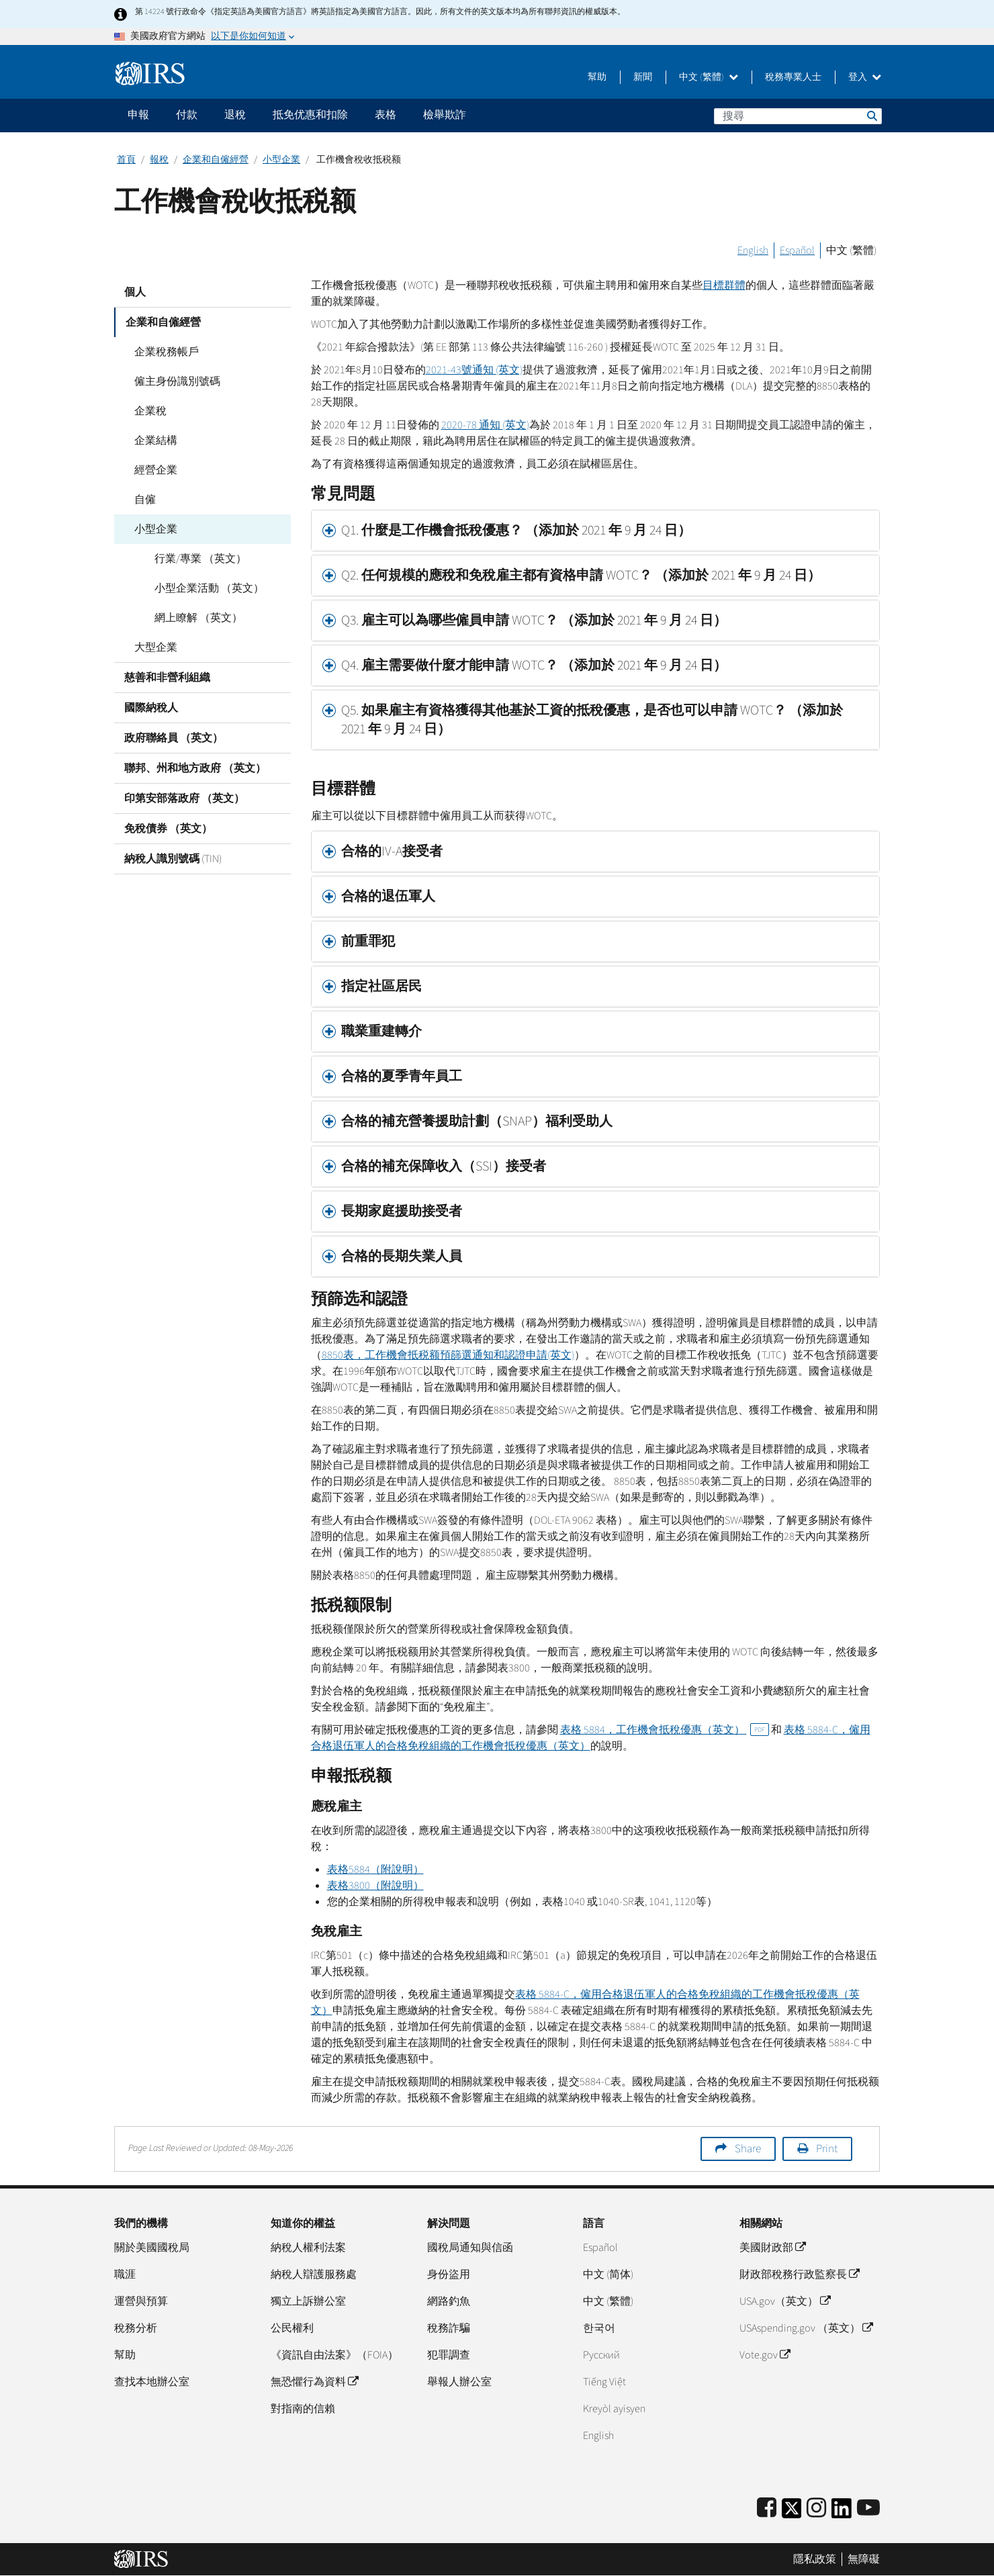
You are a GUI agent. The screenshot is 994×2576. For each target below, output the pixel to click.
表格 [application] (385, 114)
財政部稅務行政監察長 (799, 2274)
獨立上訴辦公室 (308, 2301)
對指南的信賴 (303, 2408)
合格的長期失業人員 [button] (403, 1256)
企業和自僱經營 (215, 160)
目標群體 (724, 285)
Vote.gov (764, 2355)
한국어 (599, 2328)
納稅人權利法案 (308, 2247)
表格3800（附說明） (375, 1885)
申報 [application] (138, 114)
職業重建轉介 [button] (382, 1031)
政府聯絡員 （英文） (173, 738)
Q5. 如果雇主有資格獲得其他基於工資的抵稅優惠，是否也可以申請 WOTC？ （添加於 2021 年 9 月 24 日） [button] (592, 720)
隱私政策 (814, 2559)
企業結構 (155, 440)
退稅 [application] (235, 114)
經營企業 (155, 470)
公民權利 (292, 2328)
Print (827, 2149)
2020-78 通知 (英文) (485, 425)
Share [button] (748, 2149)
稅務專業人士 (793, 77)
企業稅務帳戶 (166, 351)
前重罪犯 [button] (369, 941)
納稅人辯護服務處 (314, 2274)
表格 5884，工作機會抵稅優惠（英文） (664, 1729)
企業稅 (150, 411)
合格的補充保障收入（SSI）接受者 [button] (443, 1166)
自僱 (145, 499)
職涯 (125, 2274)
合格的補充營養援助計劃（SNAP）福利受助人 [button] (477, 1121)
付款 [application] (186, 114)
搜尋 (871, 115)
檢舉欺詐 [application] (444, 114)
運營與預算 (141, 2301)
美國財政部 (772, 2247)
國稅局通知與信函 (470, 2247)
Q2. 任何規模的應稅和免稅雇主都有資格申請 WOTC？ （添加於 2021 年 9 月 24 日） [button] (581, 575)
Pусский (601, 2355)
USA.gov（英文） (784, 2301)
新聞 (642, 77)
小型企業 (281, 160)
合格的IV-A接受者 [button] (393, 851)
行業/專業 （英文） (200, 558)
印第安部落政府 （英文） (184, 798)
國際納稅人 (151, 707)
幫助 (597, 77)
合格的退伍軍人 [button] (389, 896)
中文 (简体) (608, 2274)
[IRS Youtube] (868, 2508)
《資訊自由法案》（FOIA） (334, 2355)
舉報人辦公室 (459, 2382)
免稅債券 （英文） (168, 828)
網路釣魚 (448, 2301)
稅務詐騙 (448, 2328)
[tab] (596, 530)
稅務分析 (135, 2328)
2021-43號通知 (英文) (474, 370)
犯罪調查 (448, 2355)
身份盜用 (448, 2274)
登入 (864, 77)
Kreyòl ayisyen (614, 2408)
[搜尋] (798, 116)
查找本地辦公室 (151, 2382)
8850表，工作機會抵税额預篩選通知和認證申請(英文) (448, 1355)
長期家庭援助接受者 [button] (403, 1211)
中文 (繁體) (708, 77)
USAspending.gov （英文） (805, 2328)
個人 (135, 292)
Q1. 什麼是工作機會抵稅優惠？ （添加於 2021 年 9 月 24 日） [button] (516, 530)
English (752, 250)
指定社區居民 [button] (381, 986)
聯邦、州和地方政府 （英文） (195, 768)
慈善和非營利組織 (167, 677)
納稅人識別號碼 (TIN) (173, 859)
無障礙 (864, 2559)
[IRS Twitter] (792, 2512)
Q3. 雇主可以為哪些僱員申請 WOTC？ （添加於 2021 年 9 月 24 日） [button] (534, 620)
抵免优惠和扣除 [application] (310, 114)
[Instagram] (816, 2508)
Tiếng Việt (604, 2382)
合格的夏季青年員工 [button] (401, 1076)
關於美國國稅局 (151, 2247)
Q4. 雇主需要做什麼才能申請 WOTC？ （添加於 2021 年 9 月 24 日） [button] (534, 665)
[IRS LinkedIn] (841, 2512)
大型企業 (155, 647)
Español (797, 250)
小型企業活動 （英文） (209, 588)
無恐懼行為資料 (314, 2382)
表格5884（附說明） (375, 1869)
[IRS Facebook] (766, 2508)
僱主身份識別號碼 (177, 381)
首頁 (126, 160)
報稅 (159, 160)
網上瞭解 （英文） (198, 617)
